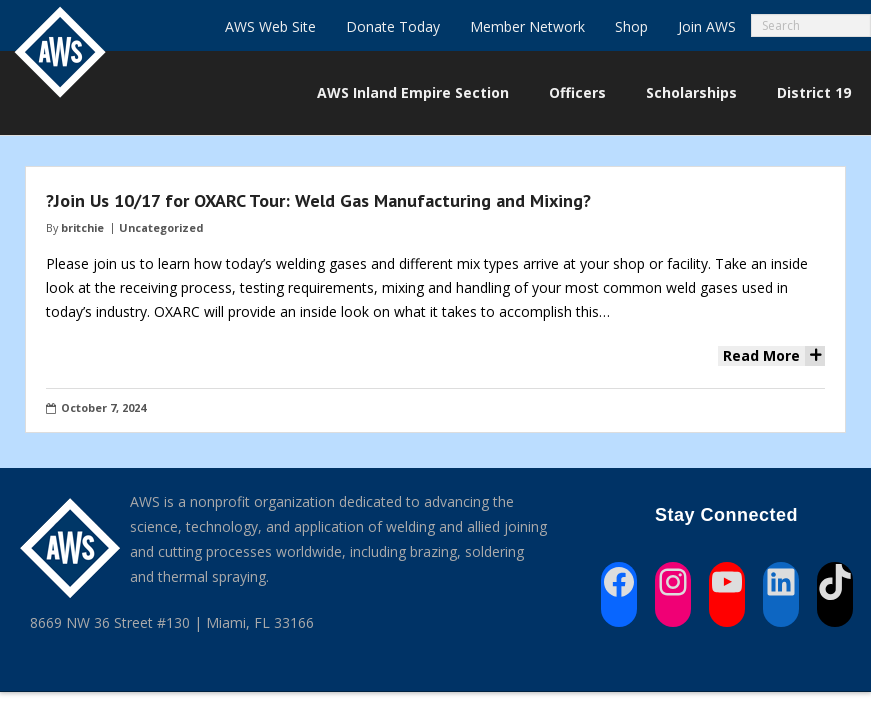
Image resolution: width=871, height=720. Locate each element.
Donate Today (393, 26)
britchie (82, 227)
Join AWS (707, 26)
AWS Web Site (270, 26)
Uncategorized (161, 227)
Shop (631, 26)
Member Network (527, 26)
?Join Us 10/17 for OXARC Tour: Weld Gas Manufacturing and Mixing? (318, 200)
